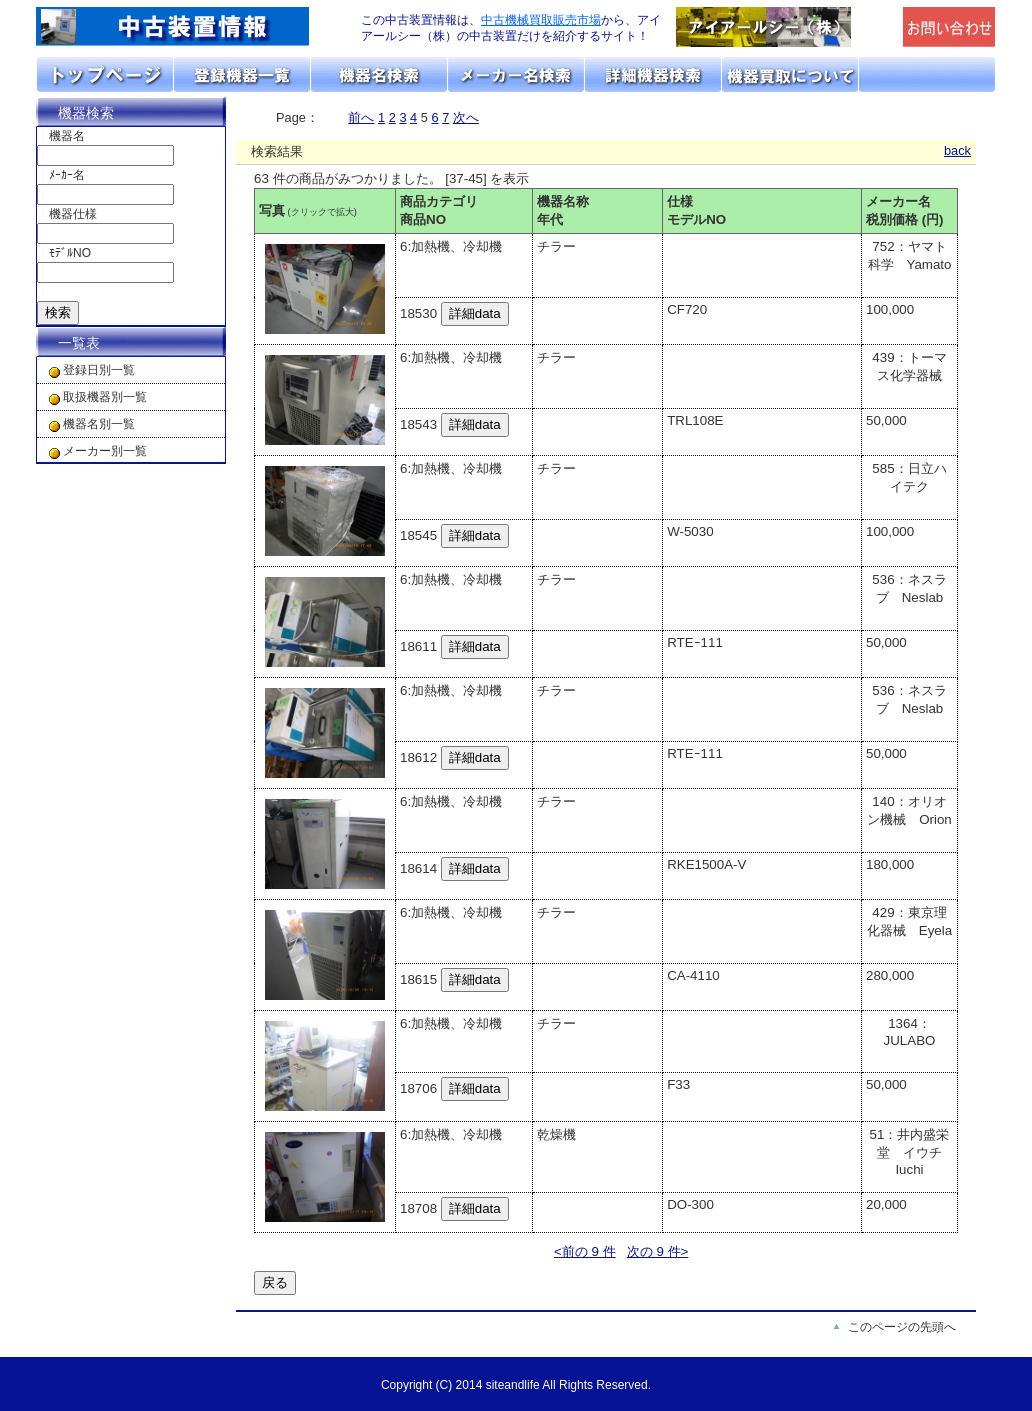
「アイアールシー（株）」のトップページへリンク (784, 27)
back (957, 150)
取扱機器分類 (242, 74)
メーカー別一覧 (105, 451)
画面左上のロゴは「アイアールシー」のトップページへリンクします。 (186, 27)
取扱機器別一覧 (105, 397)
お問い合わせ (927, 74)
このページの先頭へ (902, 1327)
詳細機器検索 (653, 74)
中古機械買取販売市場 (541, 20)
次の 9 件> (658, 1251)
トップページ (105, 74)
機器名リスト (379, 74)
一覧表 (79, 343)
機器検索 (86, 113)
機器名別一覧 (99, 424)
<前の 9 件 (585, 1251)
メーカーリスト (516, 74)
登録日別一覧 (99, 370)
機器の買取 (790, 74)
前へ (361, 117)
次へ (466, 117)
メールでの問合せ (949, 27)
